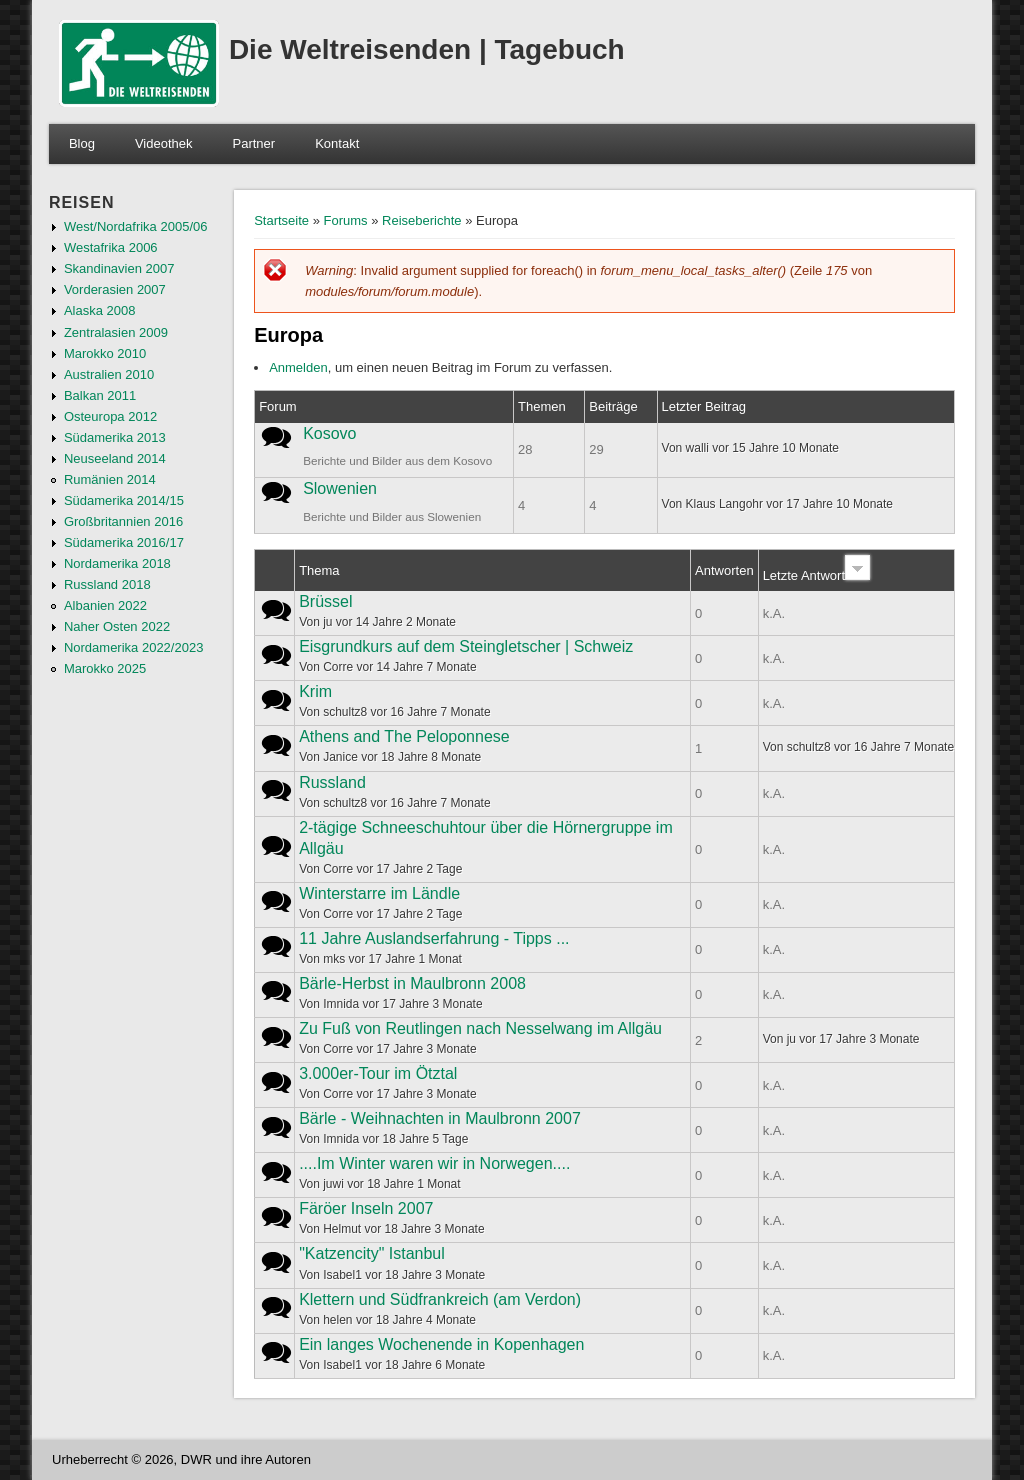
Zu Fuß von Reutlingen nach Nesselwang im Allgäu (480, 1028)
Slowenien (340, 488)
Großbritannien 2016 (123, 521)
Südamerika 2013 (115, 437)
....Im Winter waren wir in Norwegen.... (434, 1163)
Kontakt (337, 143)
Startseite (281, 220)
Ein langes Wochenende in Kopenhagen (441, 1344)
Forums (346, 220)
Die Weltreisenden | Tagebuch (427, 49)
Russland (332, 782)
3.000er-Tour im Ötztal (378, 1073)
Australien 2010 (109, 374)
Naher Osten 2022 (117, 626)
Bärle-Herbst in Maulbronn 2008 (412, 983)
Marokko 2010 (105, 353)
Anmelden (298, 367)
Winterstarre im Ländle (379, 893)
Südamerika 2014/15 (124, 500)
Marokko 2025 (105, 668)
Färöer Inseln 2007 (366, 1208)
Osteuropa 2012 (110, 416)
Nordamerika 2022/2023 (133, 647)
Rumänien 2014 (110, 479)
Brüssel (325, 601)
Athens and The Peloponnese (404, 736)
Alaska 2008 (100, 310)
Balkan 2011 (100, 395)
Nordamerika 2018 (117, 563)
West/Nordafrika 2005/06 (136, 226)
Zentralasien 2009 (116, 332)
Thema (319, 570)
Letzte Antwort (816, 575)
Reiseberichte (422, 220)
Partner (254, 143)
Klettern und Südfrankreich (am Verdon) (440, 1299)
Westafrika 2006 (111, 247)
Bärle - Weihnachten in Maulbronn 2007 (440, 1118)
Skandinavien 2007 (119, 268)
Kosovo (329, 433)
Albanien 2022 (105, 605)
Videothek (164, 143)
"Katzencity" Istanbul (372, 1253)
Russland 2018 (107, 584)
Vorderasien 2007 (115, 289)
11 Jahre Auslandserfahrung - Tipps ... (434, 938)
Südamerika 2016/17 (124, 542)
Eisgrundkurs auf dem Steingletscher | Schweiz (466, 646)
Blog (82, 143)
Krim (315, 691)
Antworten (724, 570)
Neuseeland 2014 (115, 458)
